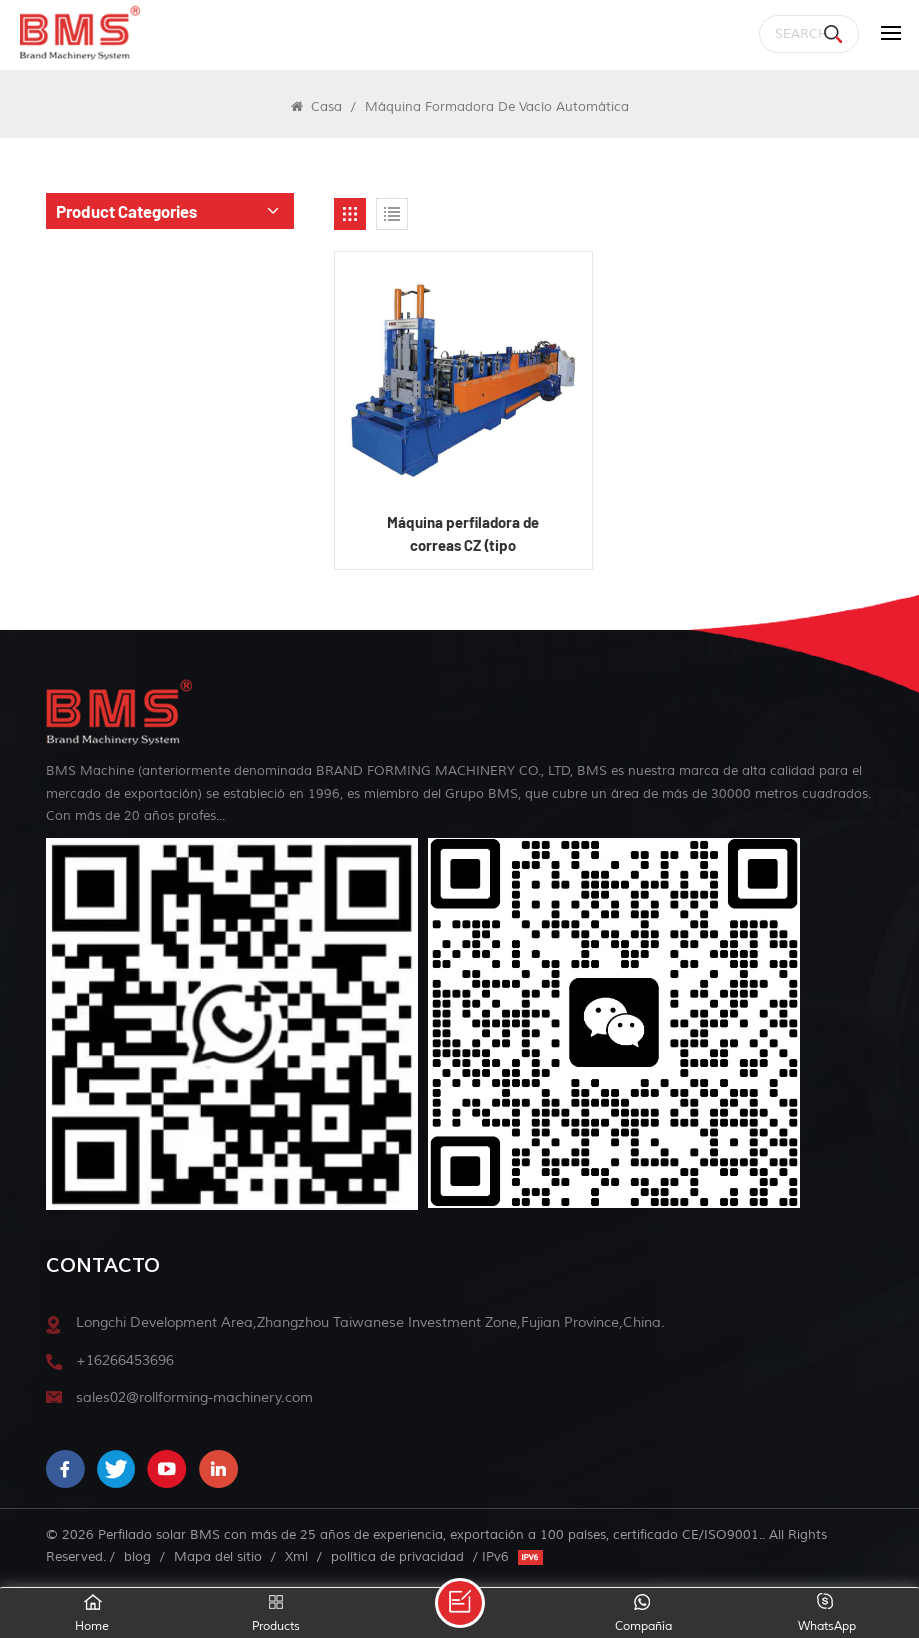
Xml (296, 1556)
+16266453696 (125, 1360)
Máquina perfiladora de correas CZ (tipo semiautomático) (463, 534)
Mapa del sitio (218, 1556)
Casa (316, 106)
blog (137, 1556)
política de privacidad (397, 1556)
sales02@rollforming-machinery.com (194, 1397)
